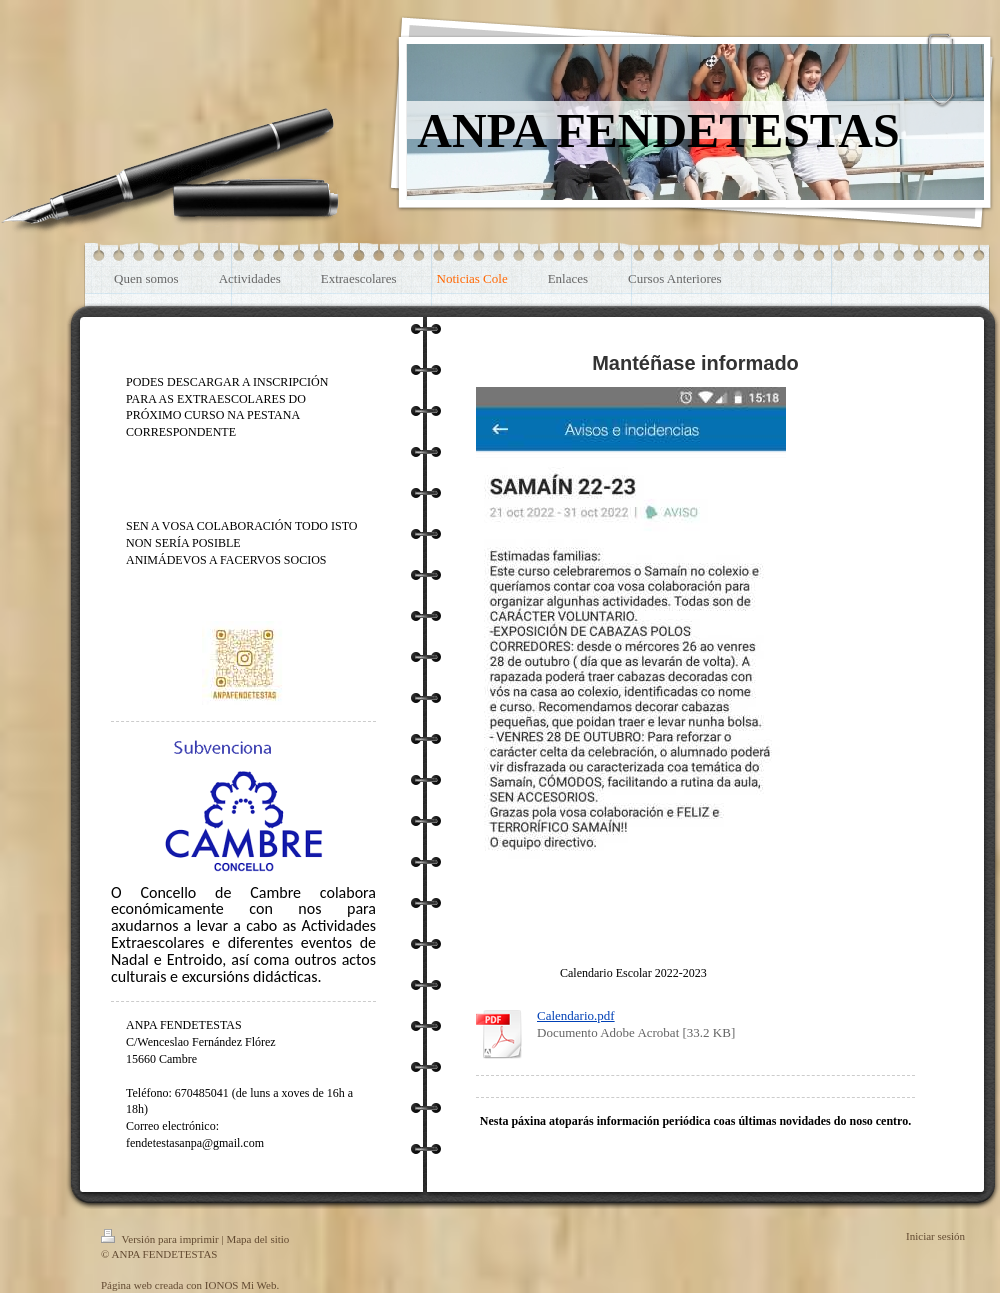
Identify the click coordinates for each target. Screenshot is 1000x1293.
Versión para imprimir (161, 1239)
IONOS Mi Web (241, 1285)
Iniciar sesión (935, 1236)
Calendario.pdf (576, 1015)
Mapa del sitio (257, 1239)
